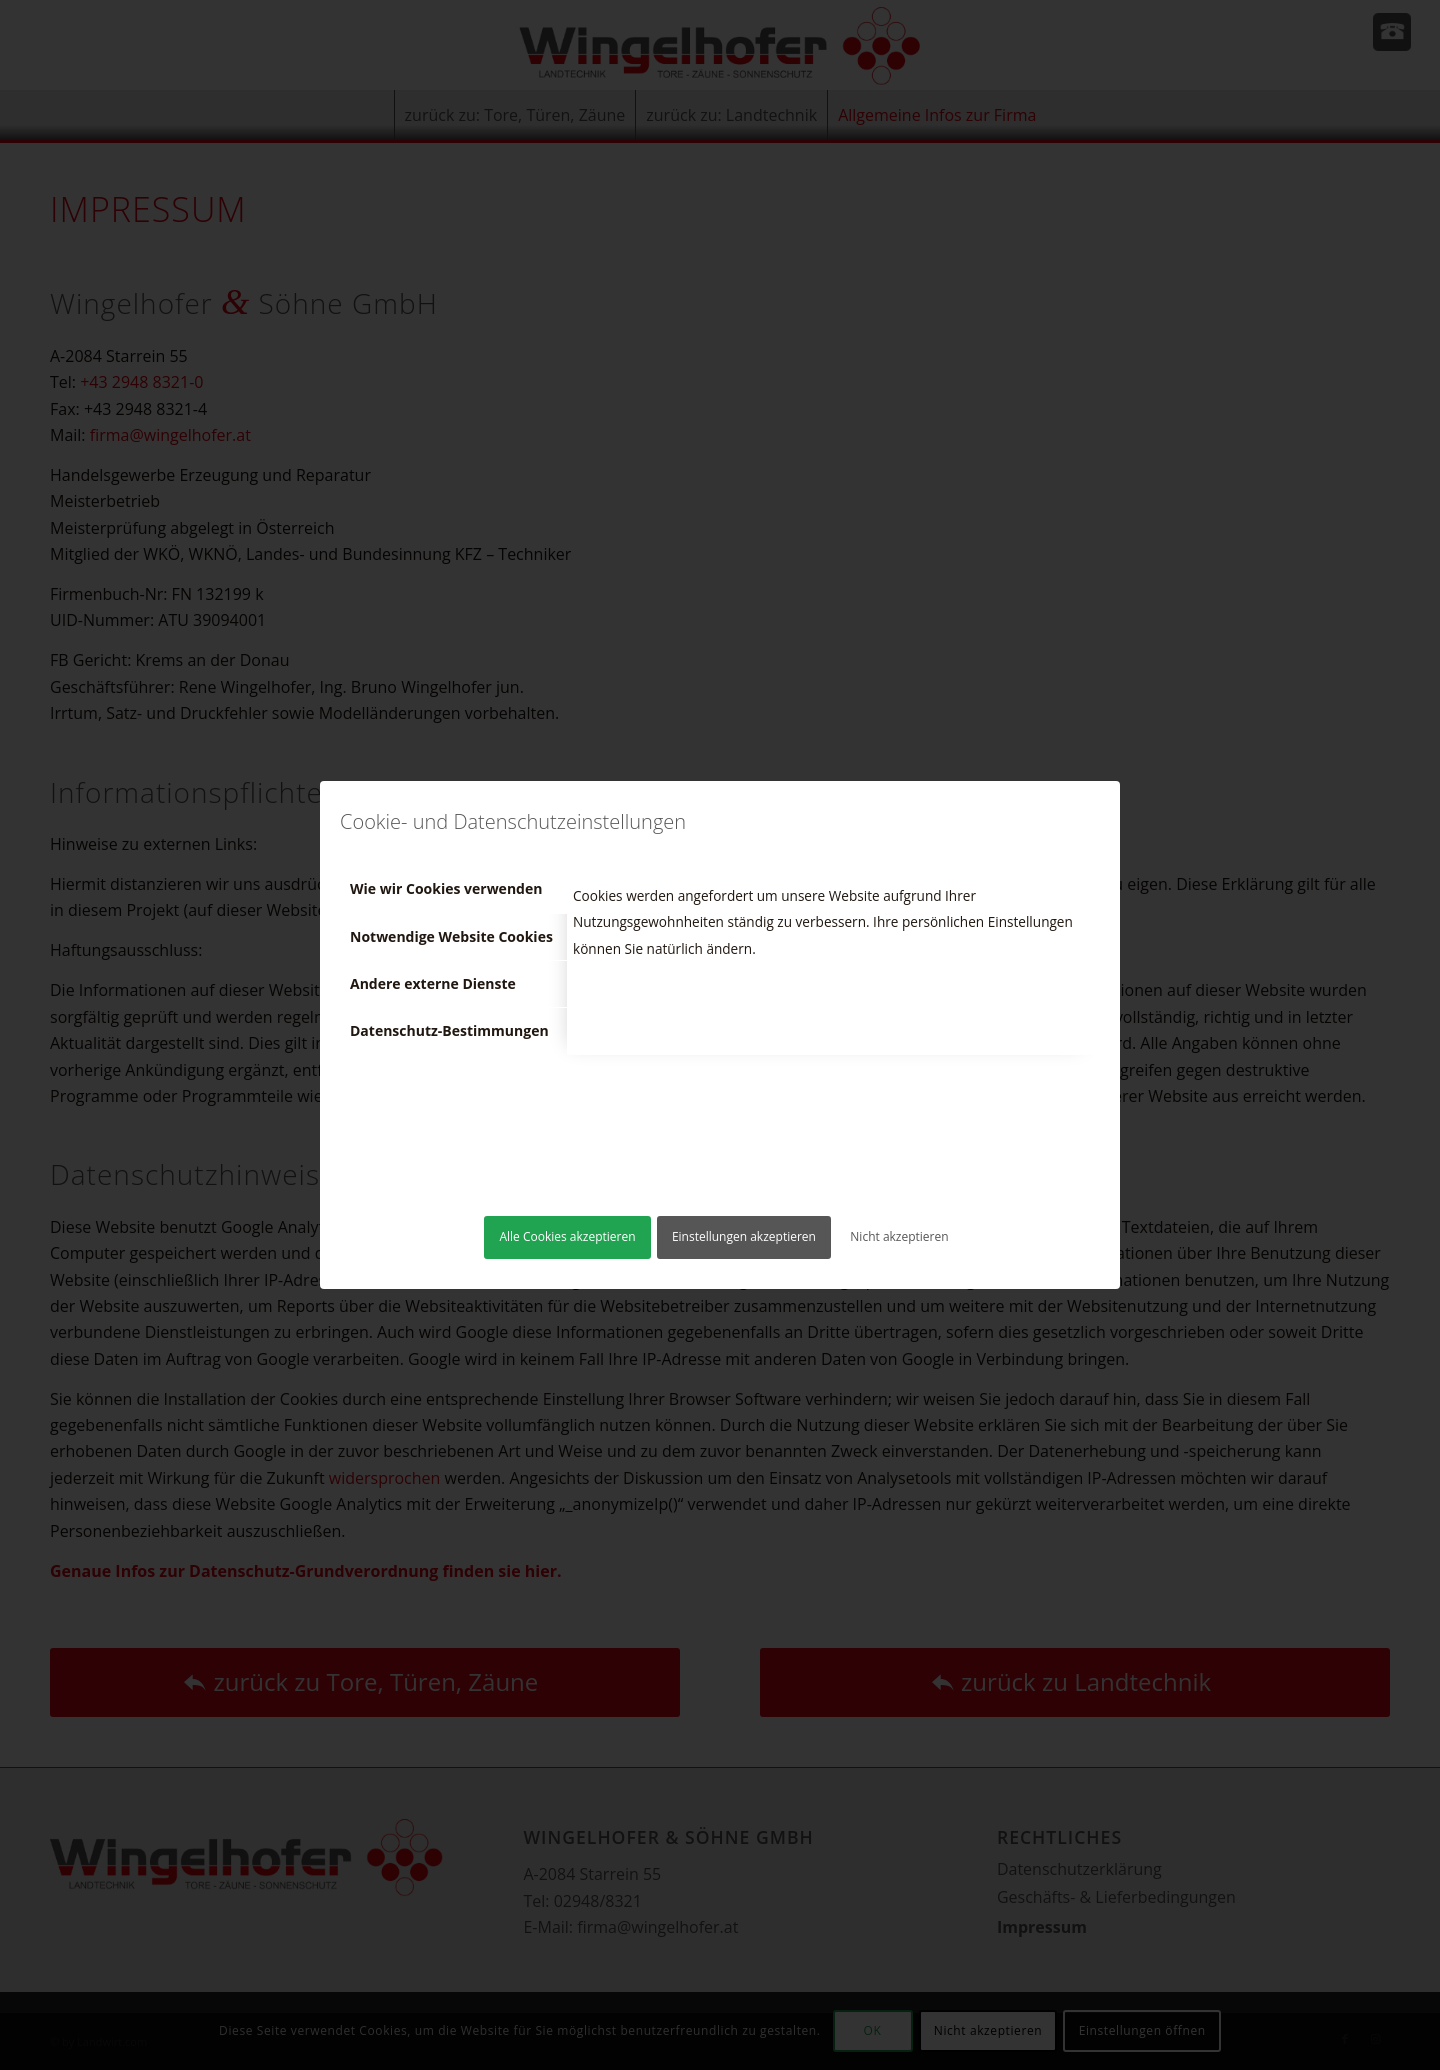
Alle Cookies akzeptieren (567, 1236)
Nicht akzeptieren (899, 1236)
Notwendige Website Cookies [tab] (451, 936)
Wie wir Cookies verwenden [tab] (446, 888)
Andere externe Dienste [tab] (433, 983)
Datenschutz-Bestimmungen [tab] (449, 1030)
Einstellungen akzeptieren (744, 1236)
